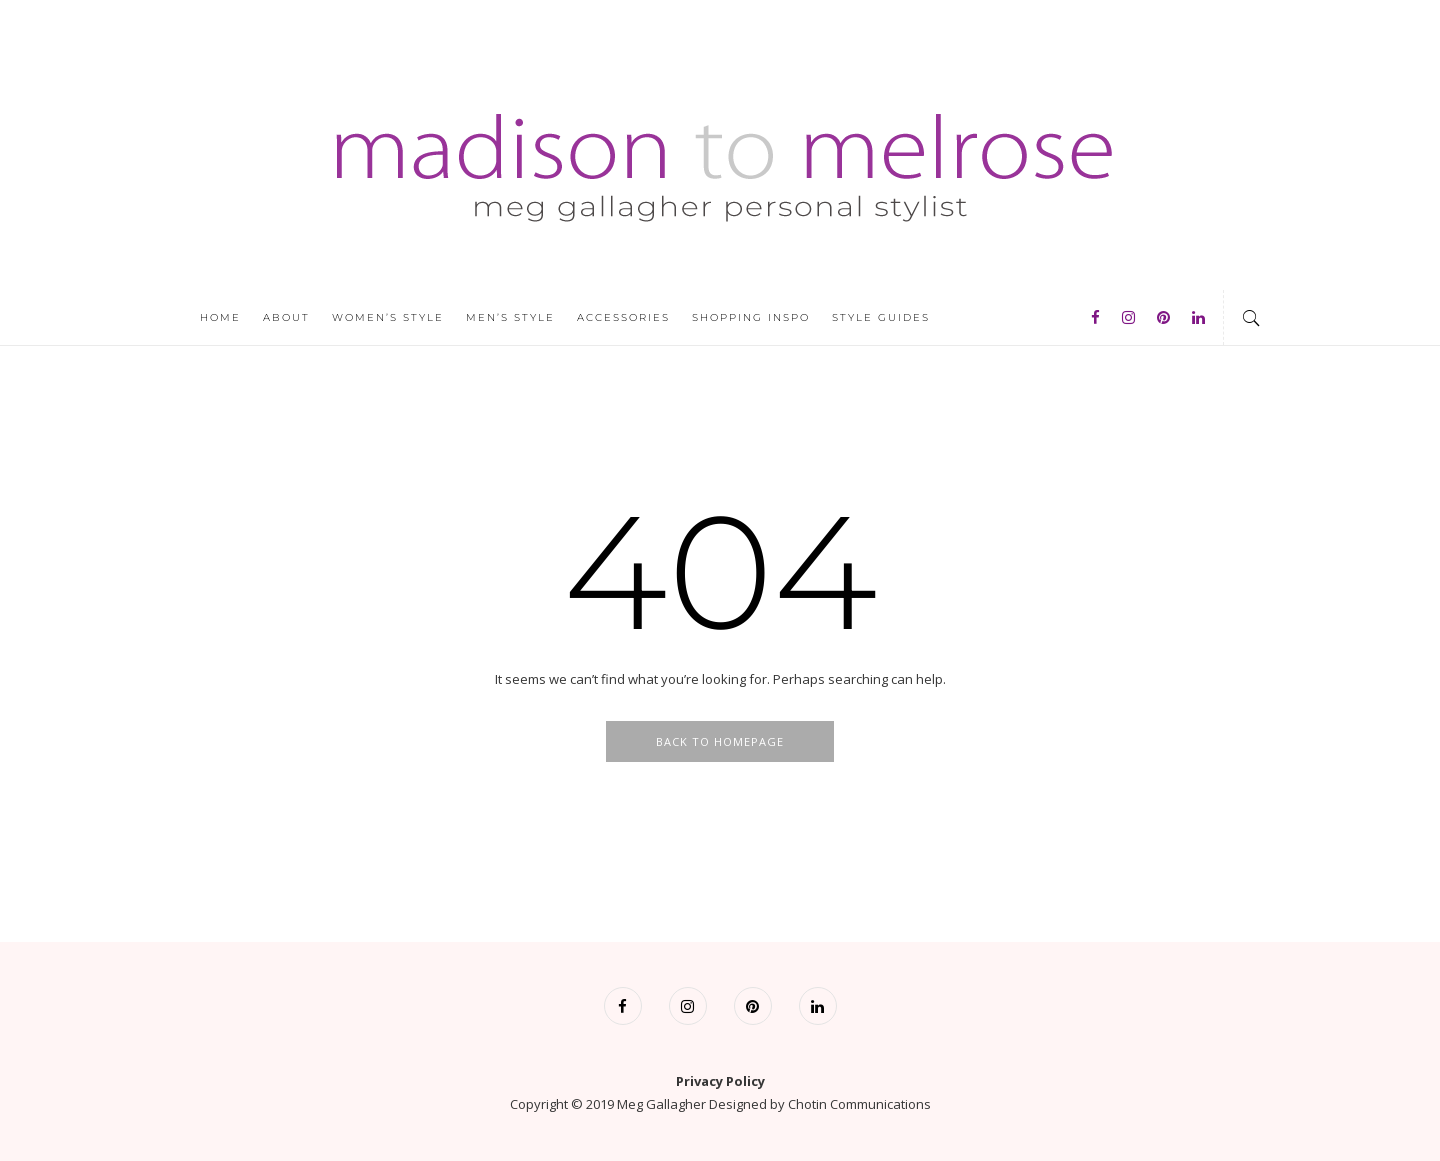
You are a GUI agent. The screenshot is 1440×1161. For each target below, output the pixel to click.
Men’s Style (510, 317)
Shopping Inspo (751, 317)
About (286, 317)
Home (220, 317)
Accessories (623, 317)
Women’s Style (388, 317)
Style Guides (881, 317)
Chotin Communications (859, 1104)
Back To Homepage (720, 741)
